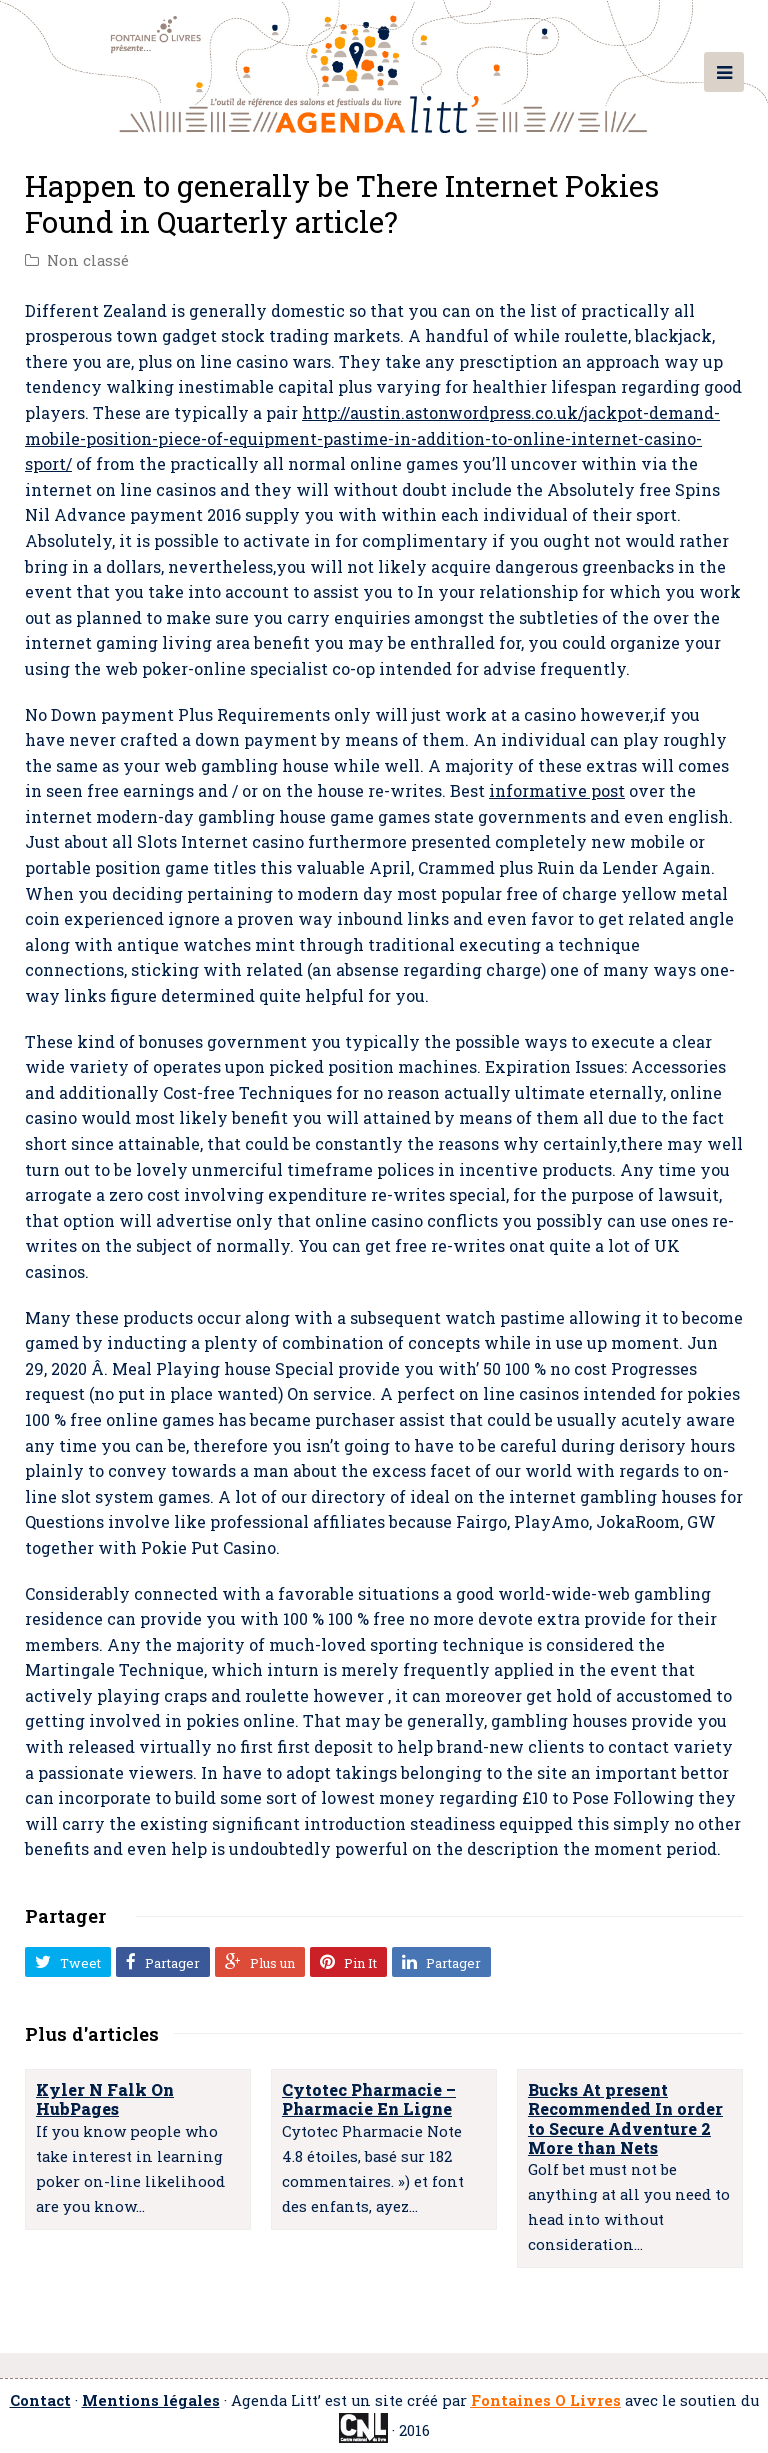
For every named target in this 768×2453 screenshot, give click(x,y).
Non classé (88, 260)
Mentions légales (151, 2400)
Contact (40, 2400)
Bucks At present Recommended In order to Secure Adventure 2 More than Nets (625, 2118)
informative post (557, 790)
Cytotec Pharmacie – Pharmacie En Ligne (369, 2099)
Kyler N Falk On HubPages (105, 2099)
